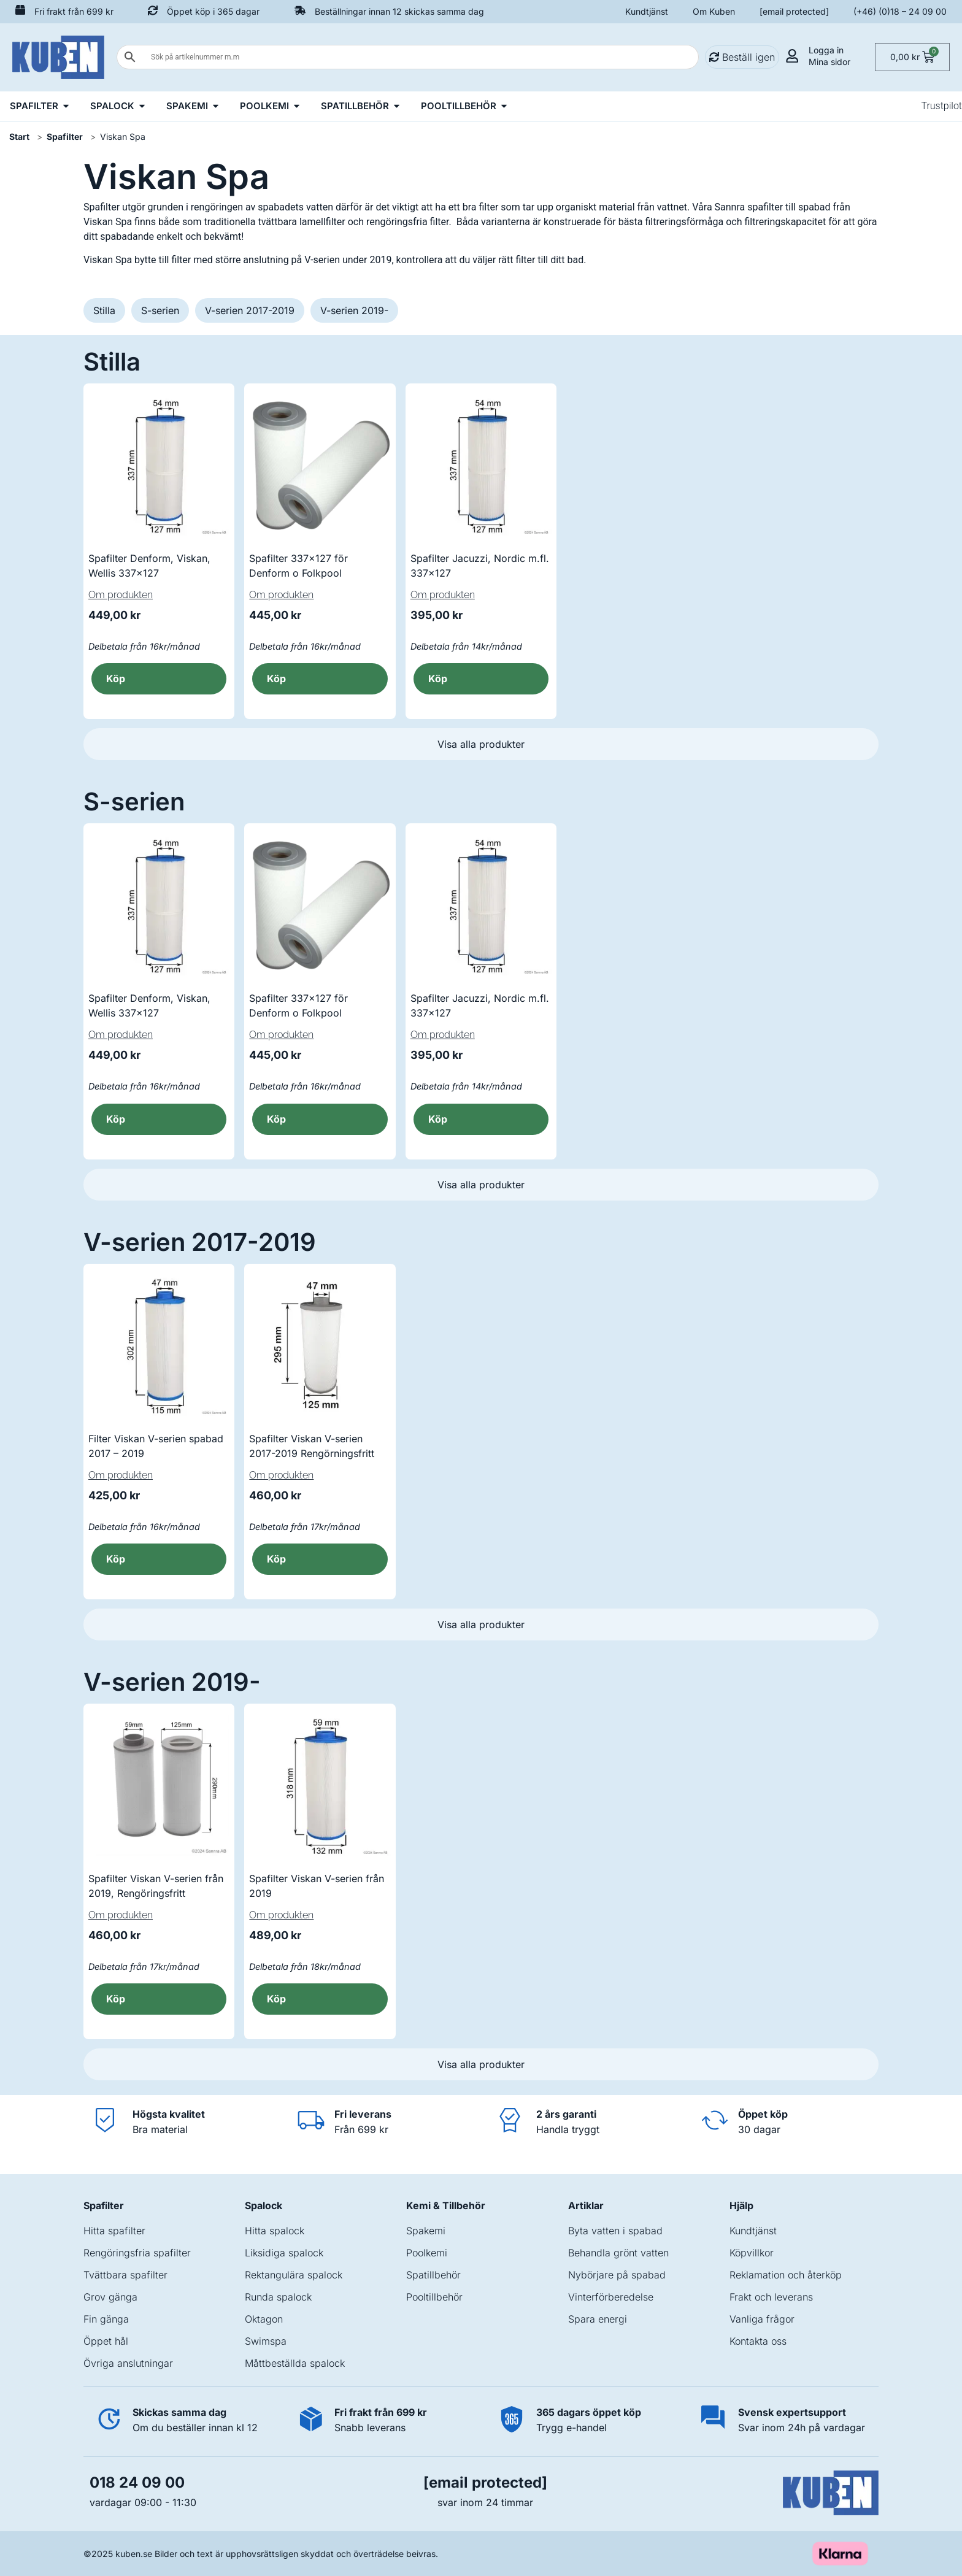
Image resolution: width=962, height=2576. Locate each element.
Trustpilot (941, 106)
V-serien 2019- (354, 310)
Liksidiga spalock (284, 2253)
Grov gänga (110, 2297)
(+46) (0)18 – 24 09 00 (900, 11)
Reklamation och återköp (785, 2275)
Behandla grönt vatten (618, 2253)
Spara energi (597, 2319)
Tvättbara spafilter (125, 2275)
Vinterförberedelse (610, 2297)
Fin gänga (106, 2319)
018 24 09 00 (137, 2482)
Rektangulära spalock (293, 2275)
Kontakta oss (758, 2341)
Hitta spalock (274, 2230)
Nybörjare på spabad (617, 2275)
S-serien (160, 310)
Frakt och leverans (771, 2297)
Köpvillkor (751, 2253)
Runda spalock (278, 2297)
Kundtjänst (646, 11)
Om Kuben (714, 11)
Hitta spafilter (114, 2230)
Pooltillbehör (434, 2297)
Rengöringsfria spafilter (137, 2253)
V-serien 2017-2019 (249, 310)
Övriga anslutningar (128, 2363)
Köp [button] (115, 678)
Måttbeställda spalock (295, 2363)
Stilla (104, 310)
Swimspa (266, 2341)
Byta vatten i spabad (615, 2230)
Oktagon (264, 2319)
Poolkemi (426, 2253)
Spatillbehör (433, 2275)
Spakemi (425, 2230)
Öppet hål (105, 2341)
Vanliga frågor (762, 2319)
